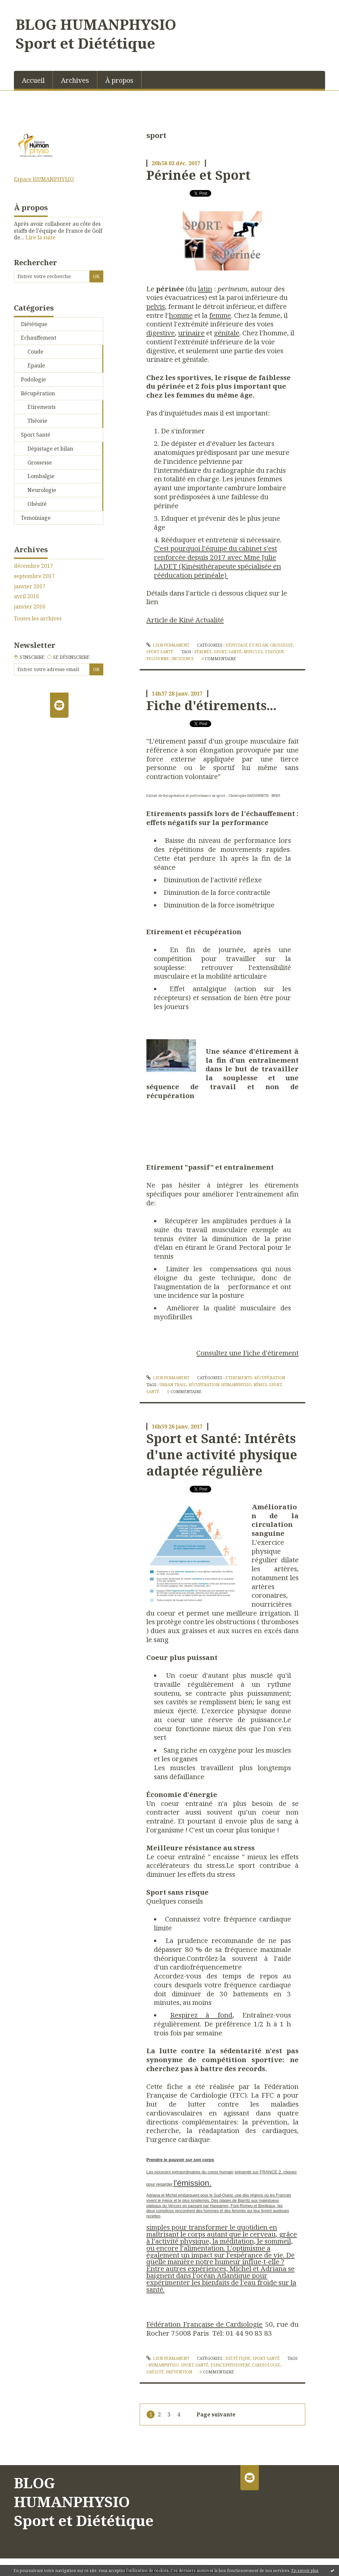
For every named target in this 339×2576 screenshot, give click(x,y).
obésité (155, 2372)
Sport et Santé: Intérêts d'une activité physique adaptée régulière (221, 1455)
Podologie (33, 379)
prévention (179, 2372)
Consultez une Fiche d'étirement (247, 1352)
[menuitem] (33, 80)
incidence (182, 658)
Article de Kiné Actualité (185, 619)
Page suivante (216, 2414)
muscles (253, 652)
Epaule (36, 365)
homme (181, 315)
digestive (160, 332)
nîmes (260, 1384)
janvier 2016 (29, 606)
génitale (226, 332)
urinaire (191, 332)
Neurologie (41, 490)
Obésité (37, 504)
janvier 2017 (29, 586)
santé (235, 652)
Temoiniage (36, 517)
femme (220, 315)
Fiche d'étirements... (211, 705)
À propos (119, 80)
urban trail (173, 1384)
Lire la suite (40, 237)
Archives (75, 80)
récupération (203, 1384)
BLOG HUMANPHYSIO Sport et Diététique (96, 33)
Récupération (38, 393)
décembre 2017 (33, 565)
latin (205, 288)
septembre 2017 (34, 576)
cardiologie (266, 2365)
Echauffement (38, 337)
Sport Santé (35, 434)
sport (220, 652)
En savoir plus (304, 2570)
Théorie (37, 420)
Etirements (41, 407)
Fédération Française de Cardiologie (204, 2324)
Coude (35, 351)
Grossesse (39, 462)
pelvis (155, 306)
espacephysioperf (230, 2365)
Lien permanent (167, 645)
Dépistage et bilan (50, 448)
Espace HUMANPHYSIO (44, 179)
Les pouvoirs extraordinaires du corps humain (189, 2171)
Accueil (33, 80)
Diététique (34, 324)
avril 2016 (26, 596)
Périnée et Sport (198, 174)
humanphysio (236, 1384)
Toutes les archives (38, 618)
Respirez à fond (201, 2014)
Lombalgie (41, 476)
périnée (203, 652)
